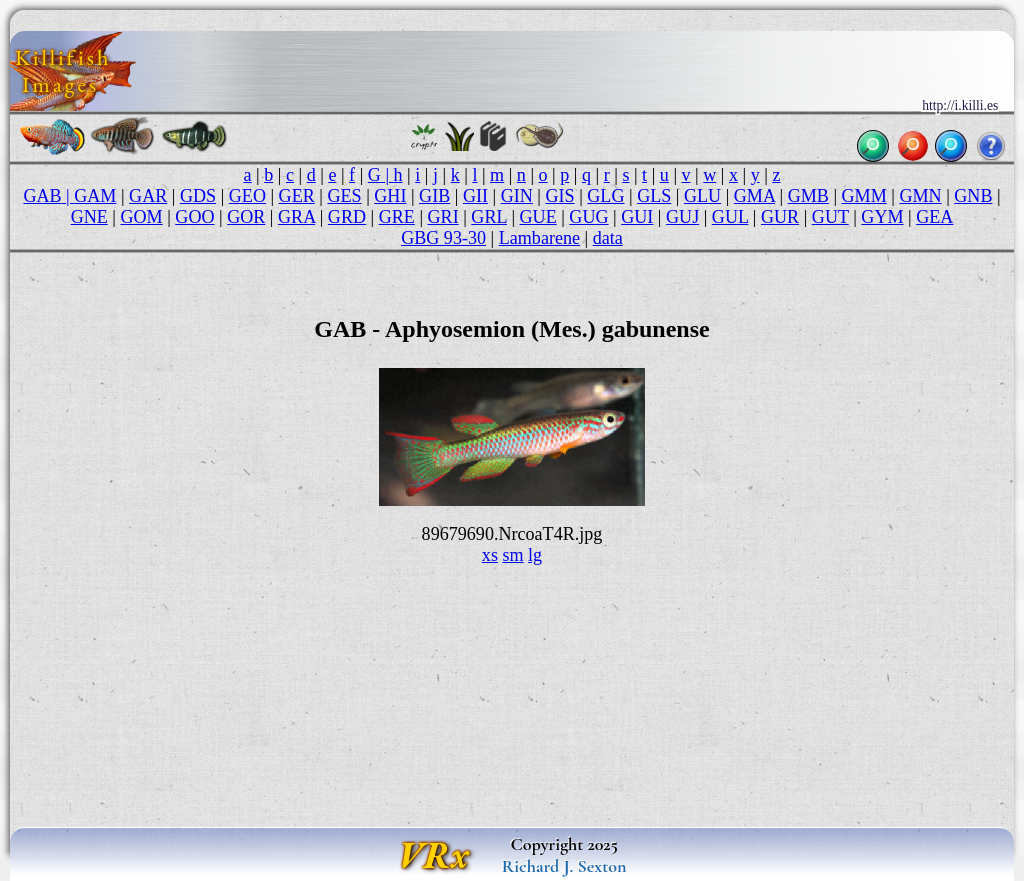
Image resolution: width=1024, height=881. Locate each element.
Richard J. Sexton (564, 866)
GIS (560, 196)
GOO (194, 217)
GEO (247, 196)
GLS (654, 196)
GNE (89, 217)
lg (535, 555)
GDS (198, 196)
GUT (830, 217)
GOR (246, 217)
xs (490, 555)
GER (297, 196)
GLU (702, 196)
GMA (754, 196)
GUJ (682, 217)
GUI (637, 217)
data (608, 238)
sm (512, 555)
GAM (95, 196)
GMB (808, 196)
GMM (864, 196)
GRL (489, 217)
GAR (148, 196)
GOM (141, 217)
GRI (443, 217)
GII (475, 196)
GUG (588, 217)
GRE (397, 217)
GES (344, 196)
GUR (780, 217)
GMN (920, 196)
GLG (605, 196)
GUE (538, 217)
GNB (973, 196)
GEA (934, 217)
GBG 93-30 (443, 238)
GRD (347, 217)
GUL (730, 217)
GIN (517, 196)
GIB (434, 196)
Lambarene (539, 238)
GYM (882, 217)
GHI (390, 196)
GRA (296, 217)
